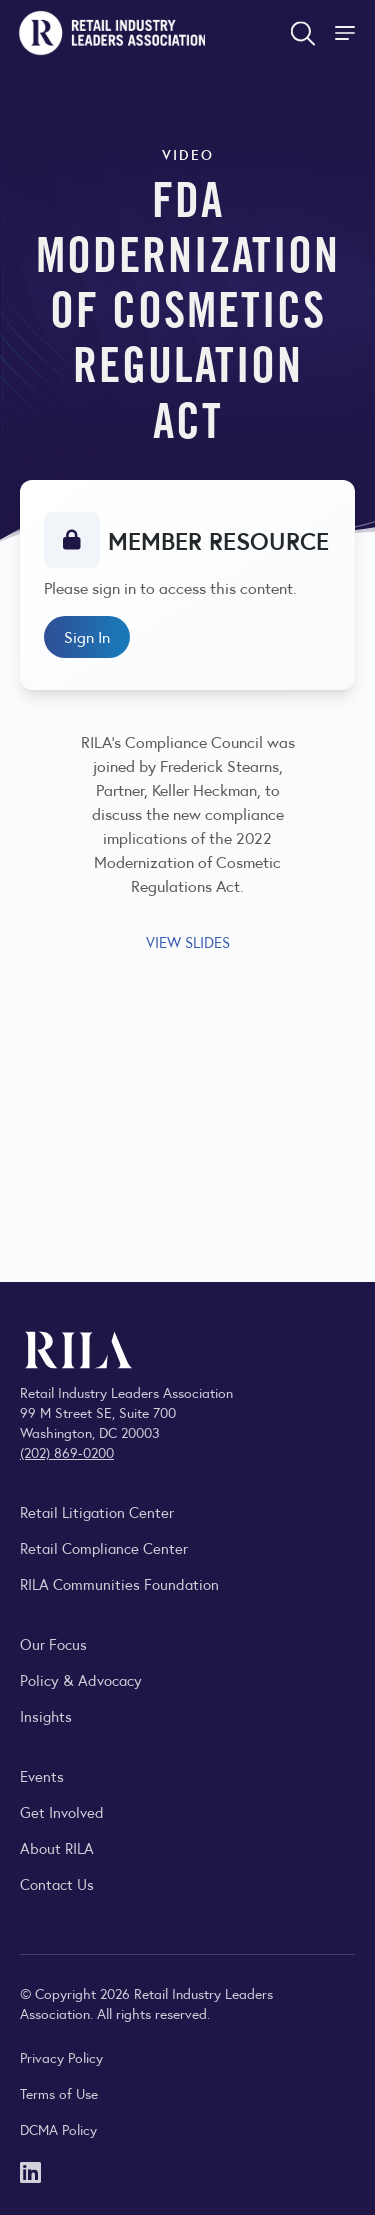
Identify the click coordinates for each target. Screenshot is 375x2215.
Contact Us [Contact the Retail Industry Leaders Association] (57, 1883)
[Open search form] (303, 33)
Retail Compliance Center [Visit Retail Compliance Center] (104, 1547)
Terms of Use (59, 2093)
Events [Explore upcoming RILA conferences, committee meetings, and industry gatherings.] (42, 1775)
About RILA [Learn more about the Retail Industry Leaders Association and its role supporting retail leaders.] (57, 1847)
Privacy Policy (61, 2057)
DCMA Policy (58, 2129)
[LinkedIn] (30, 2170)
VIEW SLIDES (188, 941)
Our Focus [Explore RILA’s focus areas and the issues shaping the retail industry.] (53, 1643)
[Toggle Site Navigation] (347, 33)
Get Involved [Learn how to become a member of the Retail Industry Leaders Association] (62, 1811)
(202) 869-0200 (67, 1452)
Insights (46, 1715)
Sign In (87, 636)
